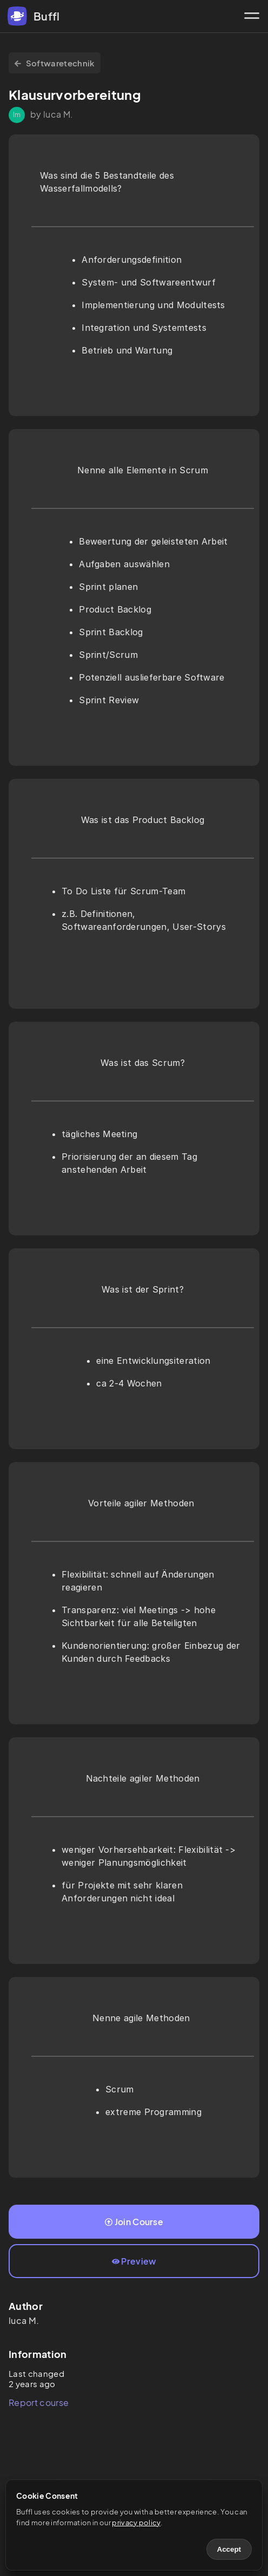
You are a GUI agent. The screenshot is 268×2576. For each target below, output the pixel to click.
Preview (134, 2261)
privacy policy (136, 2522)
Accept (229, 2549)
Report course (39, 2402)
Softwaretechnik (54, 63)
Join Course (134, 2221)
